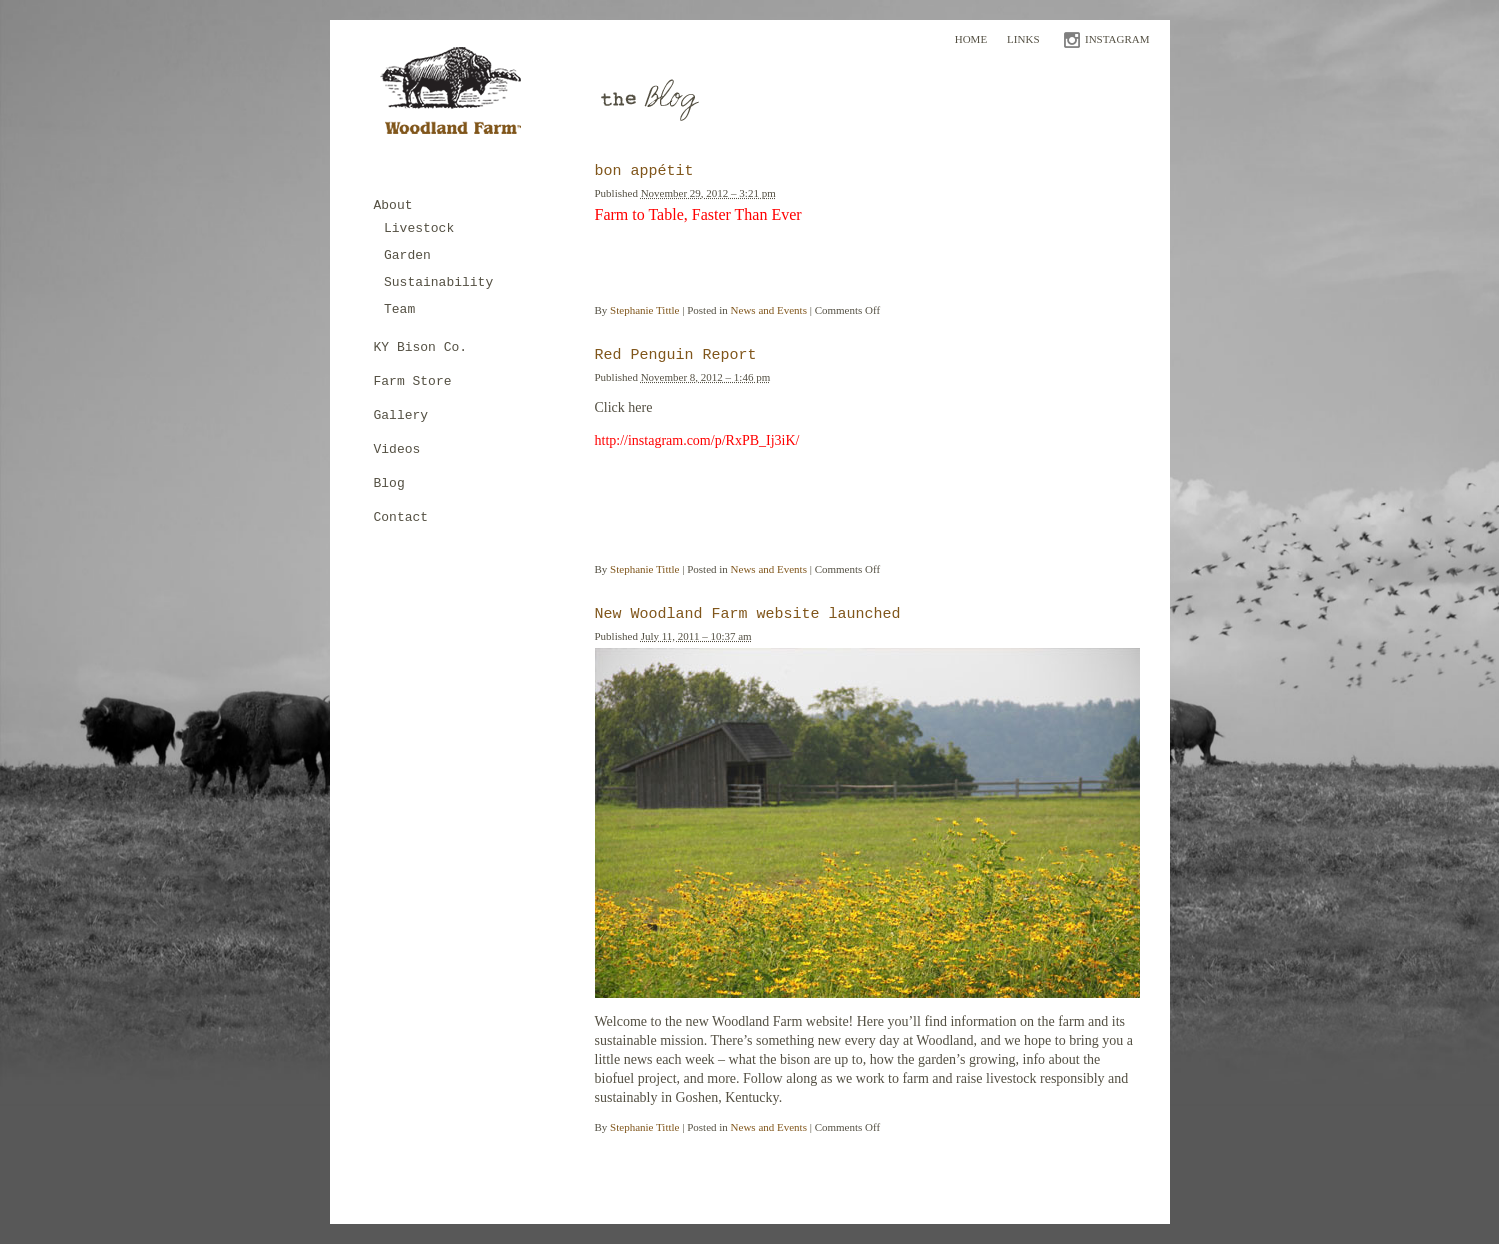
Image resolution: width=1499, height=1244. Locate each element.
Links (1023, 39)
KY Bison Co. (421, 347)
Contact (401, 517)
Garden (407, 255)
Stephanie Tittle (644, 310)
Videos (397, 449)
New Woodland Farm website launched (748, 614)
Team (399, 309)
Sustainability (438, 282)
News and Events (769, 310)
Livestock (419, 228)
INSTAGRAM (1117, 39)
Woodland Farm (457, 96)
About (393, 205)
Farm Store (413, 381)
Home (971, 39)
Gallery (401, 415)
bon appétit (644, 171)
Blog (389, 483)
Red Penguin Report (676, 355)
